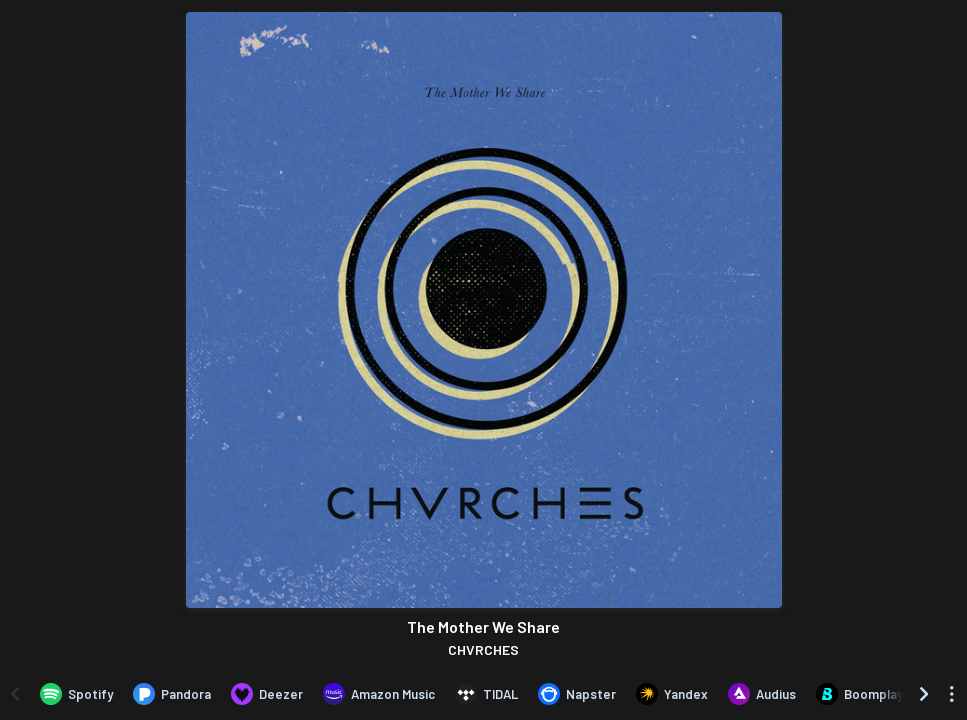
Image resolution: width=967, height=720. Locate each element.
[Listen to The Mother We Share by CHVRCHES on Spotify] (76, 694)
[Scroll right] (924, 694)
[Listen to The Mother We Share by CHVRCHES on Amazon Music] (379, 694)
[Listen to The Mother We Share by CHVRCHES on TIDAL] (486, 694)
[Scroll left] (15, 694)
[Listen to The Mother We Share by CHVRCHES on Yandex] (672, 694)
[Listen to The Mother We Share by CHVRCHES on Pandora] (172, 694)
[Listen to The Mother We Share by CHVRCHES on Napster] (577, 694)
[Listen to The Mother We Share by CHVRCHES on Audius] (762, 694)
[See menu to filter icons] (952, 694)
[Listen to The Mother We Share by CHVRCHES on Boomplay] (859, 694)
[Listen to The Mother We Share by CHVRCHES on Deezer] (267, 694)
